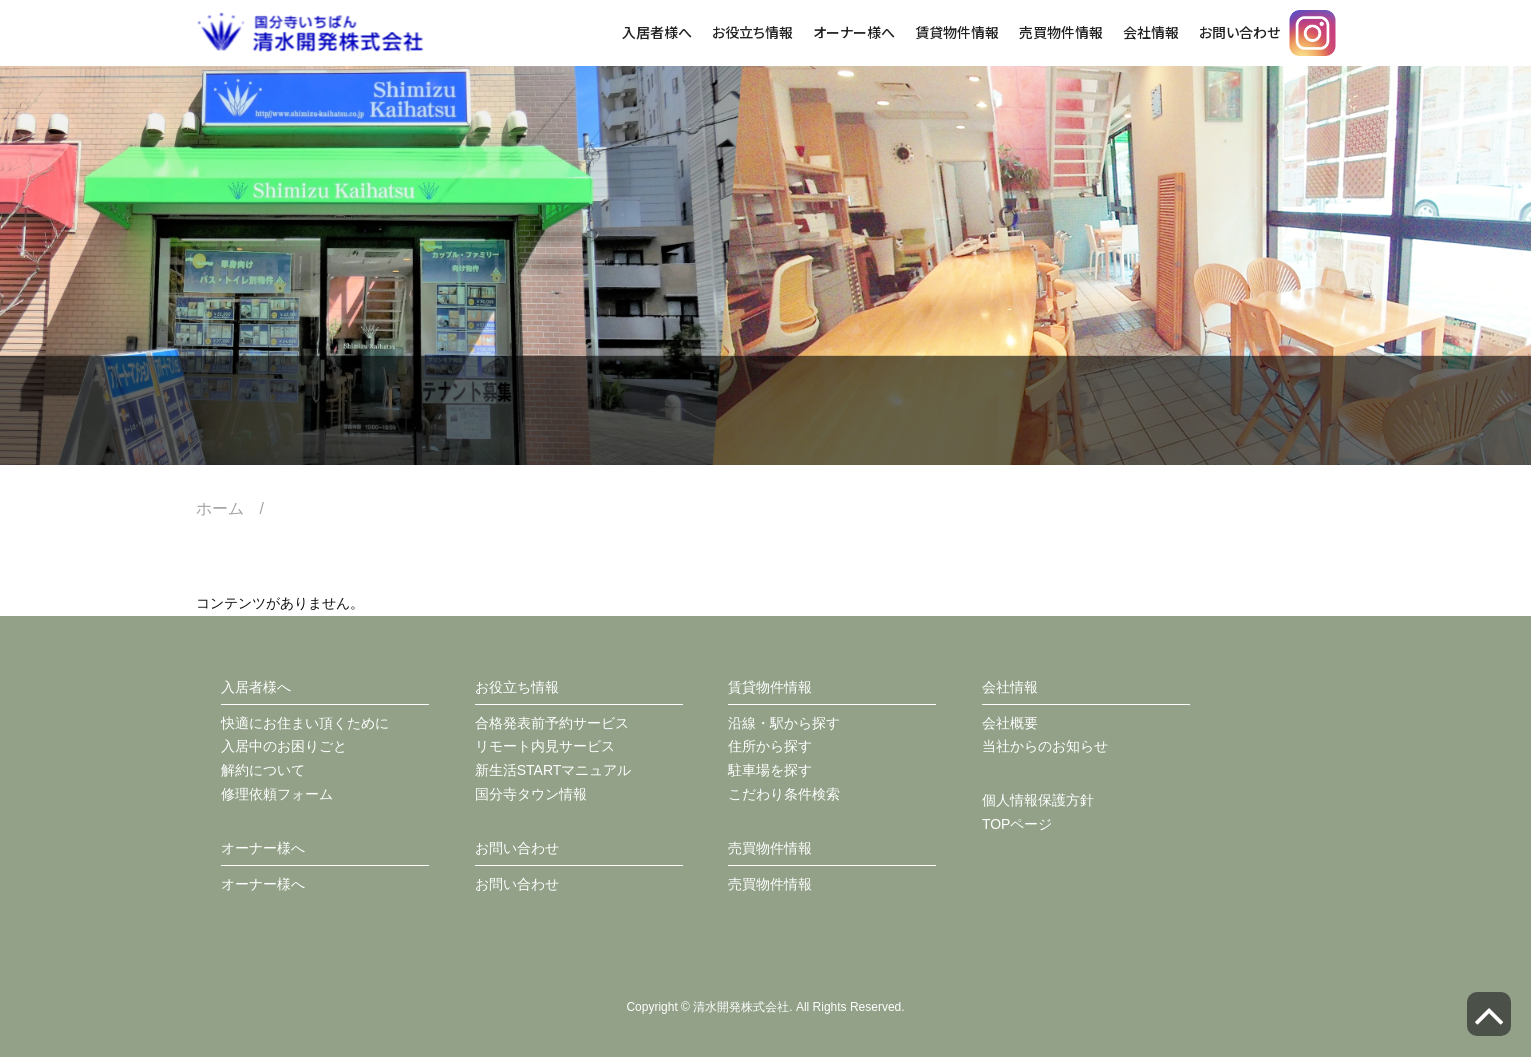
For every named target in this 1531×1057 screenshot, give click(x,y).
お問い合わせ (1239, 32)
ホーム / (238, 508)
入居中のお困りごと (284, 746)
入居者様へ (657, 32)
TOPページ (1017, 824)
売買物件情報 (1061, 32)
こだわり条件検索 (784, 794)
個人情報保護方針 (1038, 800)
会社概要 (1010, 723)
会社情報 (1151, 32)
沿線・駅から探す (784, 723)
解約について (263, 770)
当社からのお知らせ (1045, 746)
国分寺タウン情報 (531, 794)
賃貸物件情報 (957, 32)
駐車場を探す (770, 770)
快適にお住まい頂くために (305, 723)
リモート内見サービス (545, 746)
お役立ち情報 (752, 32)
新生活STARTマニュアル (553, 770)
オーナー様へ (854, 32)
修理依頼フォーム (277, 794)
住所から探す (770, 746)
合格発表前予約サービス (552, 723)
